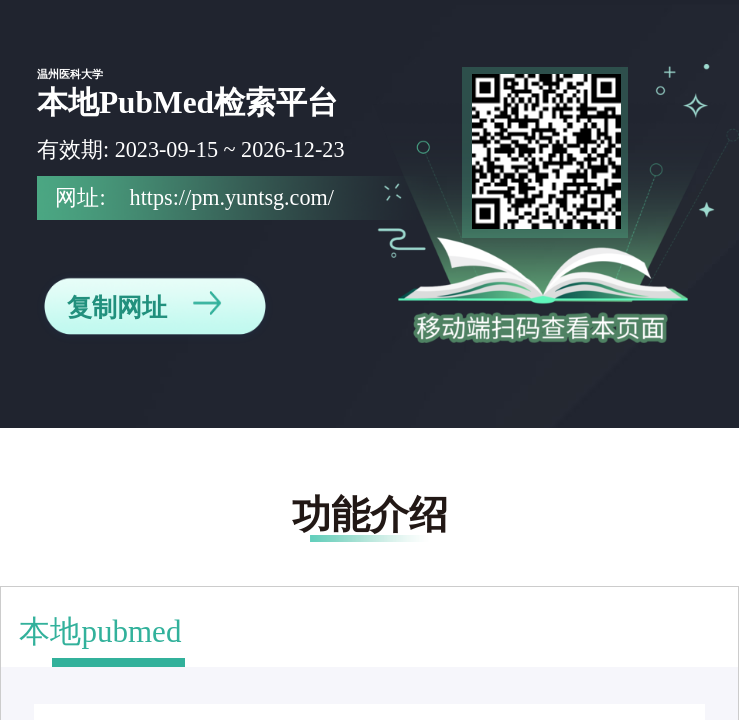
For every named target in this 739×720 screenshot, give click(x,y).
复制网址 (144, 306)
